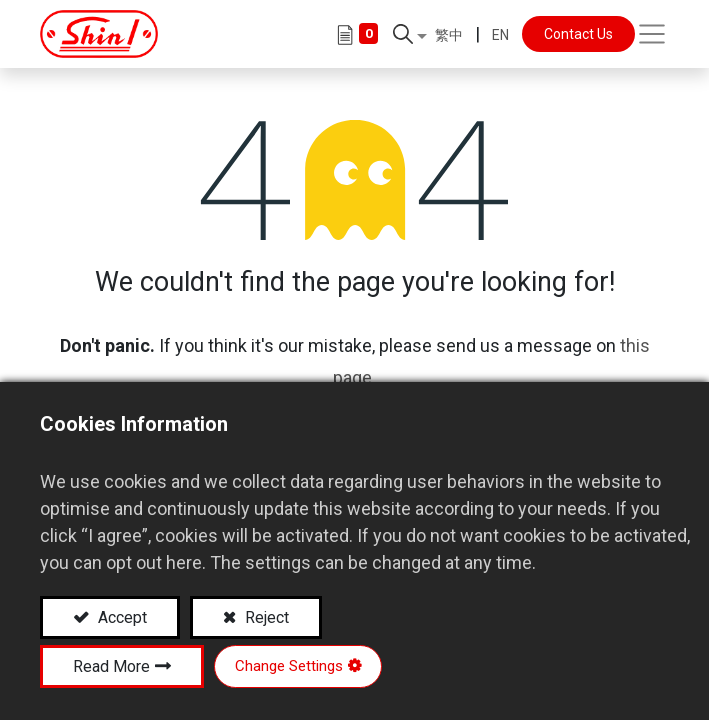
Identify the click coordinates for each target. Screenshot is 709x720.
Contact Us (578, 34)
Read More (111, 666)
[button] (410, 34)
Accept (120, 617)
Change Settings (289, 666)
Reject (265, 617)
